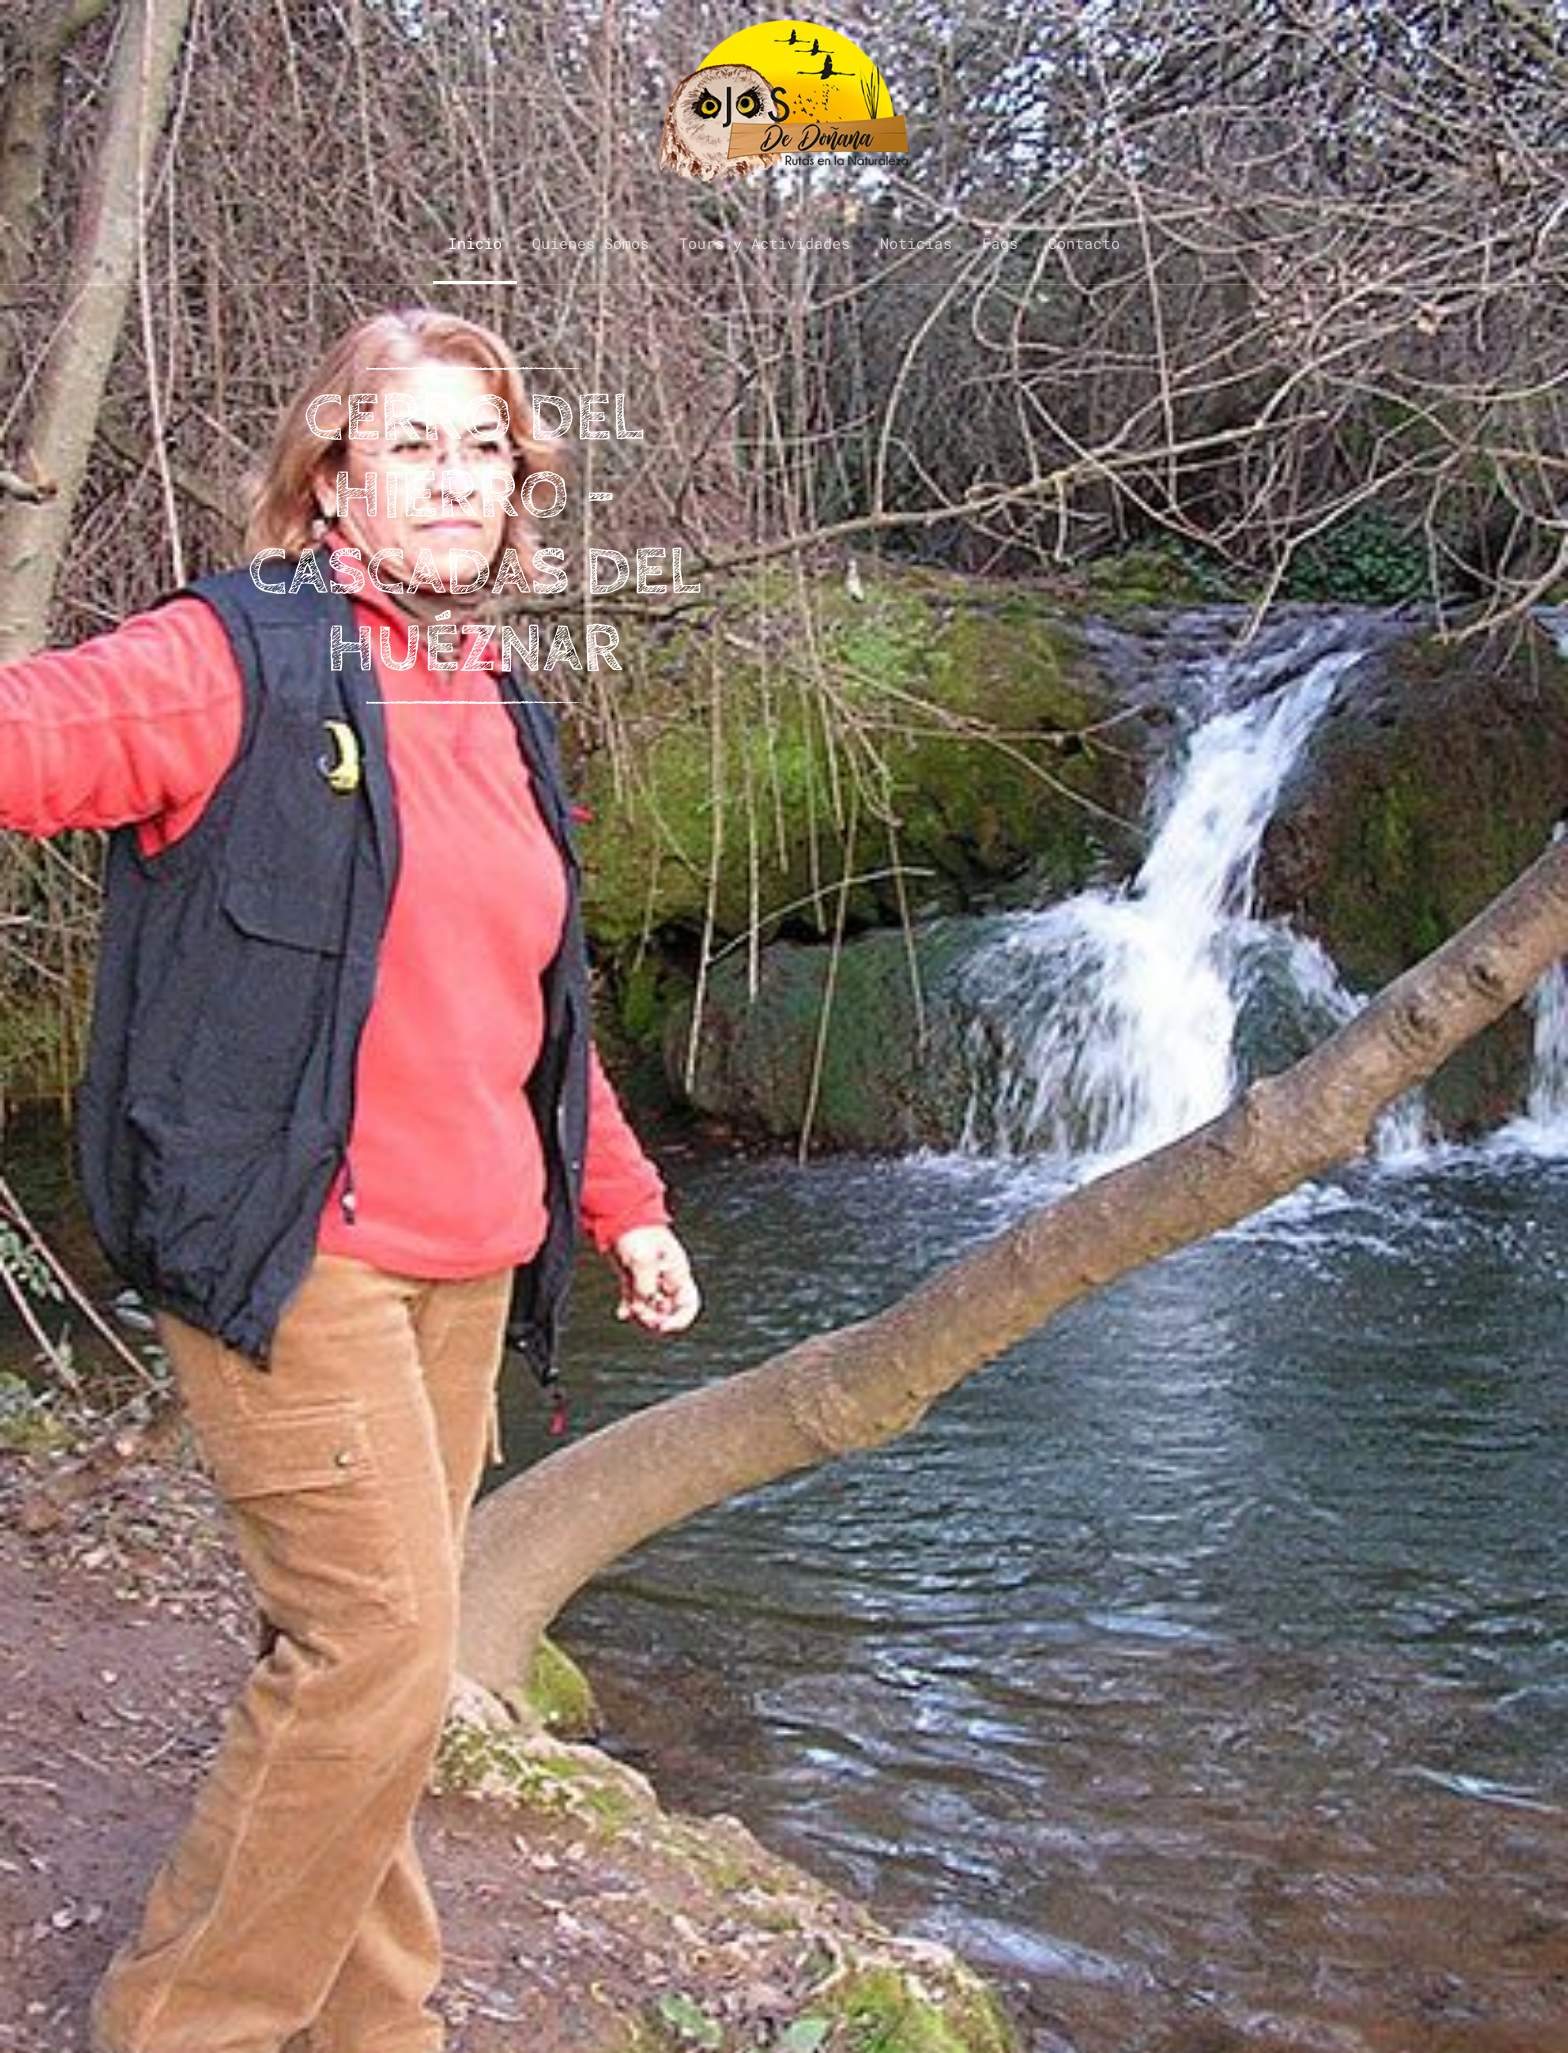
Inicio (475, 243)
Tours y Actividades (764, 243)
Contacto (1084, 243)
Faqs (1000, 243)
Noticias (916, 243)
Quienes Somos (590, 243)
